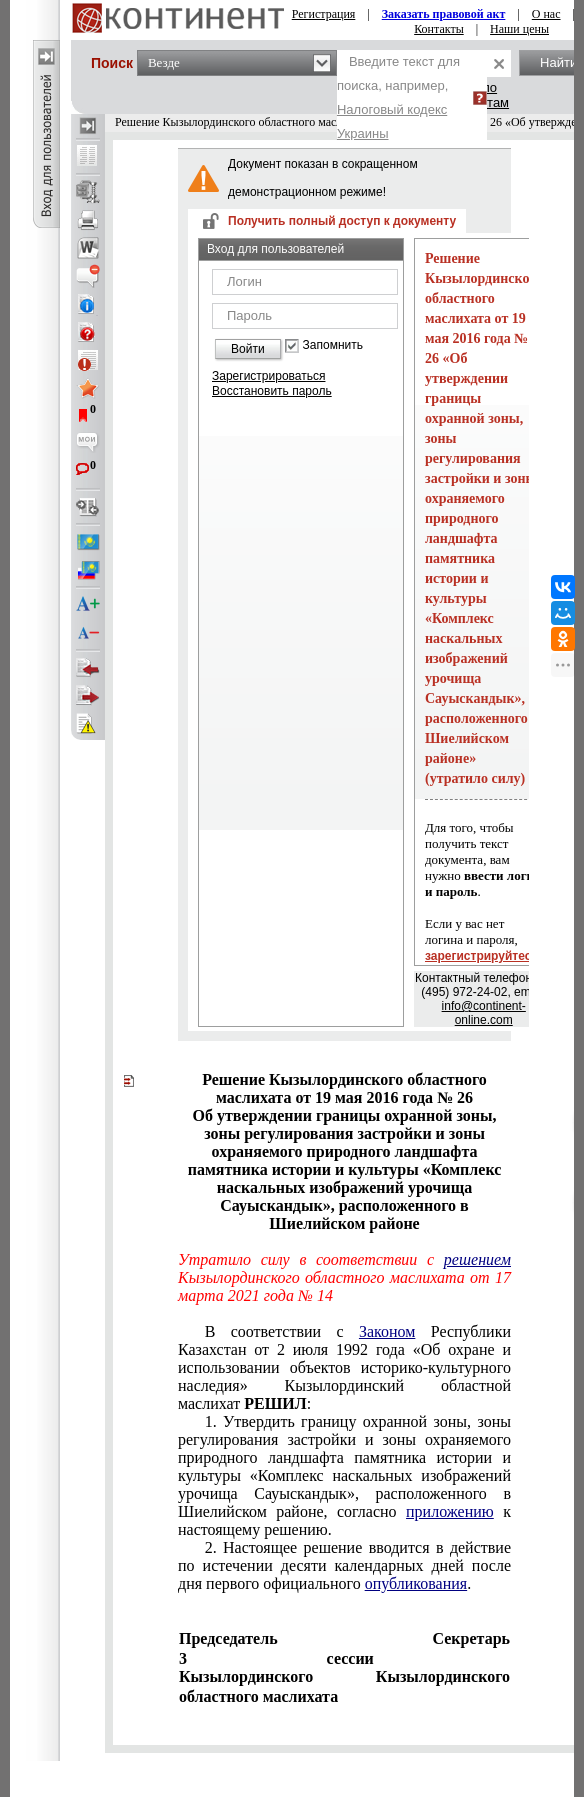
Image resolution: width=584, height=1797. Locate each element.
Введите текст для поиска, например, (398, 97)
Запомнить (333, 345)
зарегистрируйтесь (482, 956)
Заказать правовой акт (444, 14)
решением (477, 1259)
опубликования (416, 1583)
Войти (248, 349)
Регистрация (324, 14)
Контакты (439, 29)
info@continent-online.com (484, 1013)
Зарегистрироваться (268, 376)
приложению (450, 1511)
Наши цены (519, 29)
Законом (387, 1331)
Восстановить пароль (272, 391)
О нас (546, 14)
